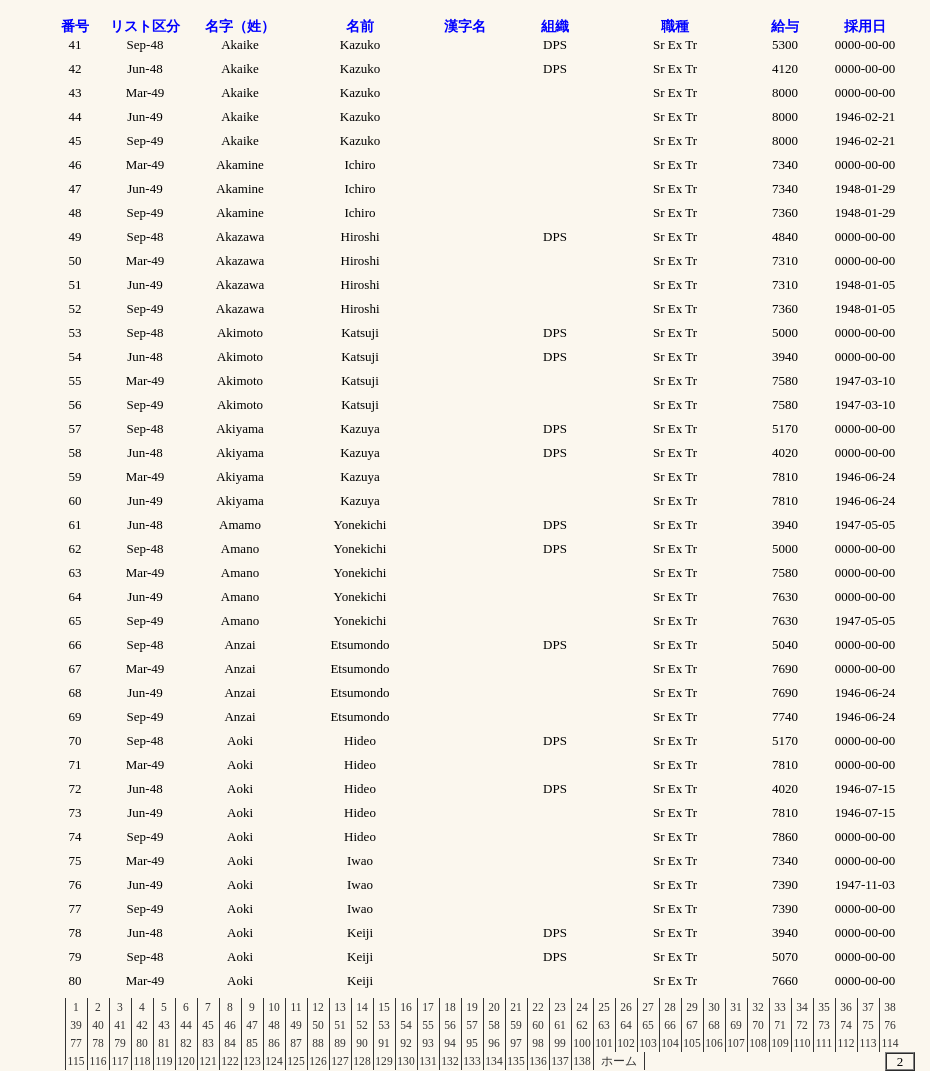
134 (493, 1061)
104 (669, 1043)
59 (516, 1025)
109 (779, 1043)
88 (318, 1043)
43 (164, 1025)
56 (450, 1025)
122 (229, 1061)
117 (120, 1061)
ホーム (619, 1061)
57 (472, 1025)
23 (560, 1007)
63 (604, 1025)
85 (252, 1043)
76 (890, 1025)
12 (318, 1007)
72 (802, 1025)
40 (98, 1025)
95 (472, 1043)
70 (758, 1025)
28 (670, 1007)
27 (648, 1007)
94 (450, 1043)
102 (625, 1043)
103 (647, 1043)
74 (846, 1025)
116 (98, 1061)
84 (230, 1043)
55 (428, 1025)
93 (428, 1043)
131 (427, 1061)
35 (824, 1007)
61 (560, 1025)
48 (274, 1025)
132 (449, 1061)
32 (758, 1007)
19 (472, 1007)
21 (516, 1007)
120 (185, 1061)
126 (317, 1061)
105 (691, 1043)
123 (251, 1061)
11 (295, 1007)
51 (340, 1025)
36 (846, 1007)
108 (757, 1043)
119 (164, 1061)
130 (405, 1061)
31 (736, 1007)
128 (361, 1061)
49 (296, 1025)
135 (515, 1061)
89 (340, 1043)
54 (406, 1025)
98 (538, 1043)
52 (362, 1025)
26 (626, 1007)
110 (802, 1043)
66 (670, 1025)
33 (780, 1007)
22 (538, 1007)
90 (362, 1043)
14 (362, 1007)
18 (450, 1007)
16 (406, 1007)
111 (824, 1043)
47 (252, 1025)
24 (582, 1007)
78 (98, 1043)
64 (626, 1025)
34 (802, 1007)
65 (648, 1025)
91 (384, 1043)
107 (735, 1043)
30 (714, 1007)
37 (868, 1007)
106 (713, 1043)
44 (186, 1025)
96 (494, 1043)
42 (142, 1025)
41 (120, 1025)
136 (537, 1061)
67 (692, 1025)
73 (824, 1025)
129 (383, 1061)
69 (736, 1025)
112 (846, 1043)
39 (76, 1025)
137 (559, 1061)
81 (164, 1043)
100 (581, 1043)
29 (692, 1007)
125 (295, 1061)
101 (603, 1043)
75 (868, 1025)
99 (560, 1043)
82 (186, 1043)
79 (120, 1043)
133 (471, 1061)
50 (318, 1025)
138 (581, 1061)
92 (406, 1043)
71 (780, 1025)
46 (230, 1025)
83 (208, 1043)
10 (274, 1007)
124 (273, 1061)
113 (868, 1043)
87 (296, 1043)
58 (494, 1025)
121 (207, 1061)
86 (274, 1043)
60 (538, 1025)
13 (340, 1007)
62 (582, 1025)
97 (516, 1043)
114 (890, 1043)
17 (428, 1007)
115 (76, 1061)
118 (142, 1061)
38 (890, 1007)
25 (604, 1007)
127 (339, 1061)
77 (76, 1043)
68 (714, 1025)
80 (142, 1043)
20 (494, 1007)
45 (208, 1025)
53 (384, 1025)
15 (384, 1007)
